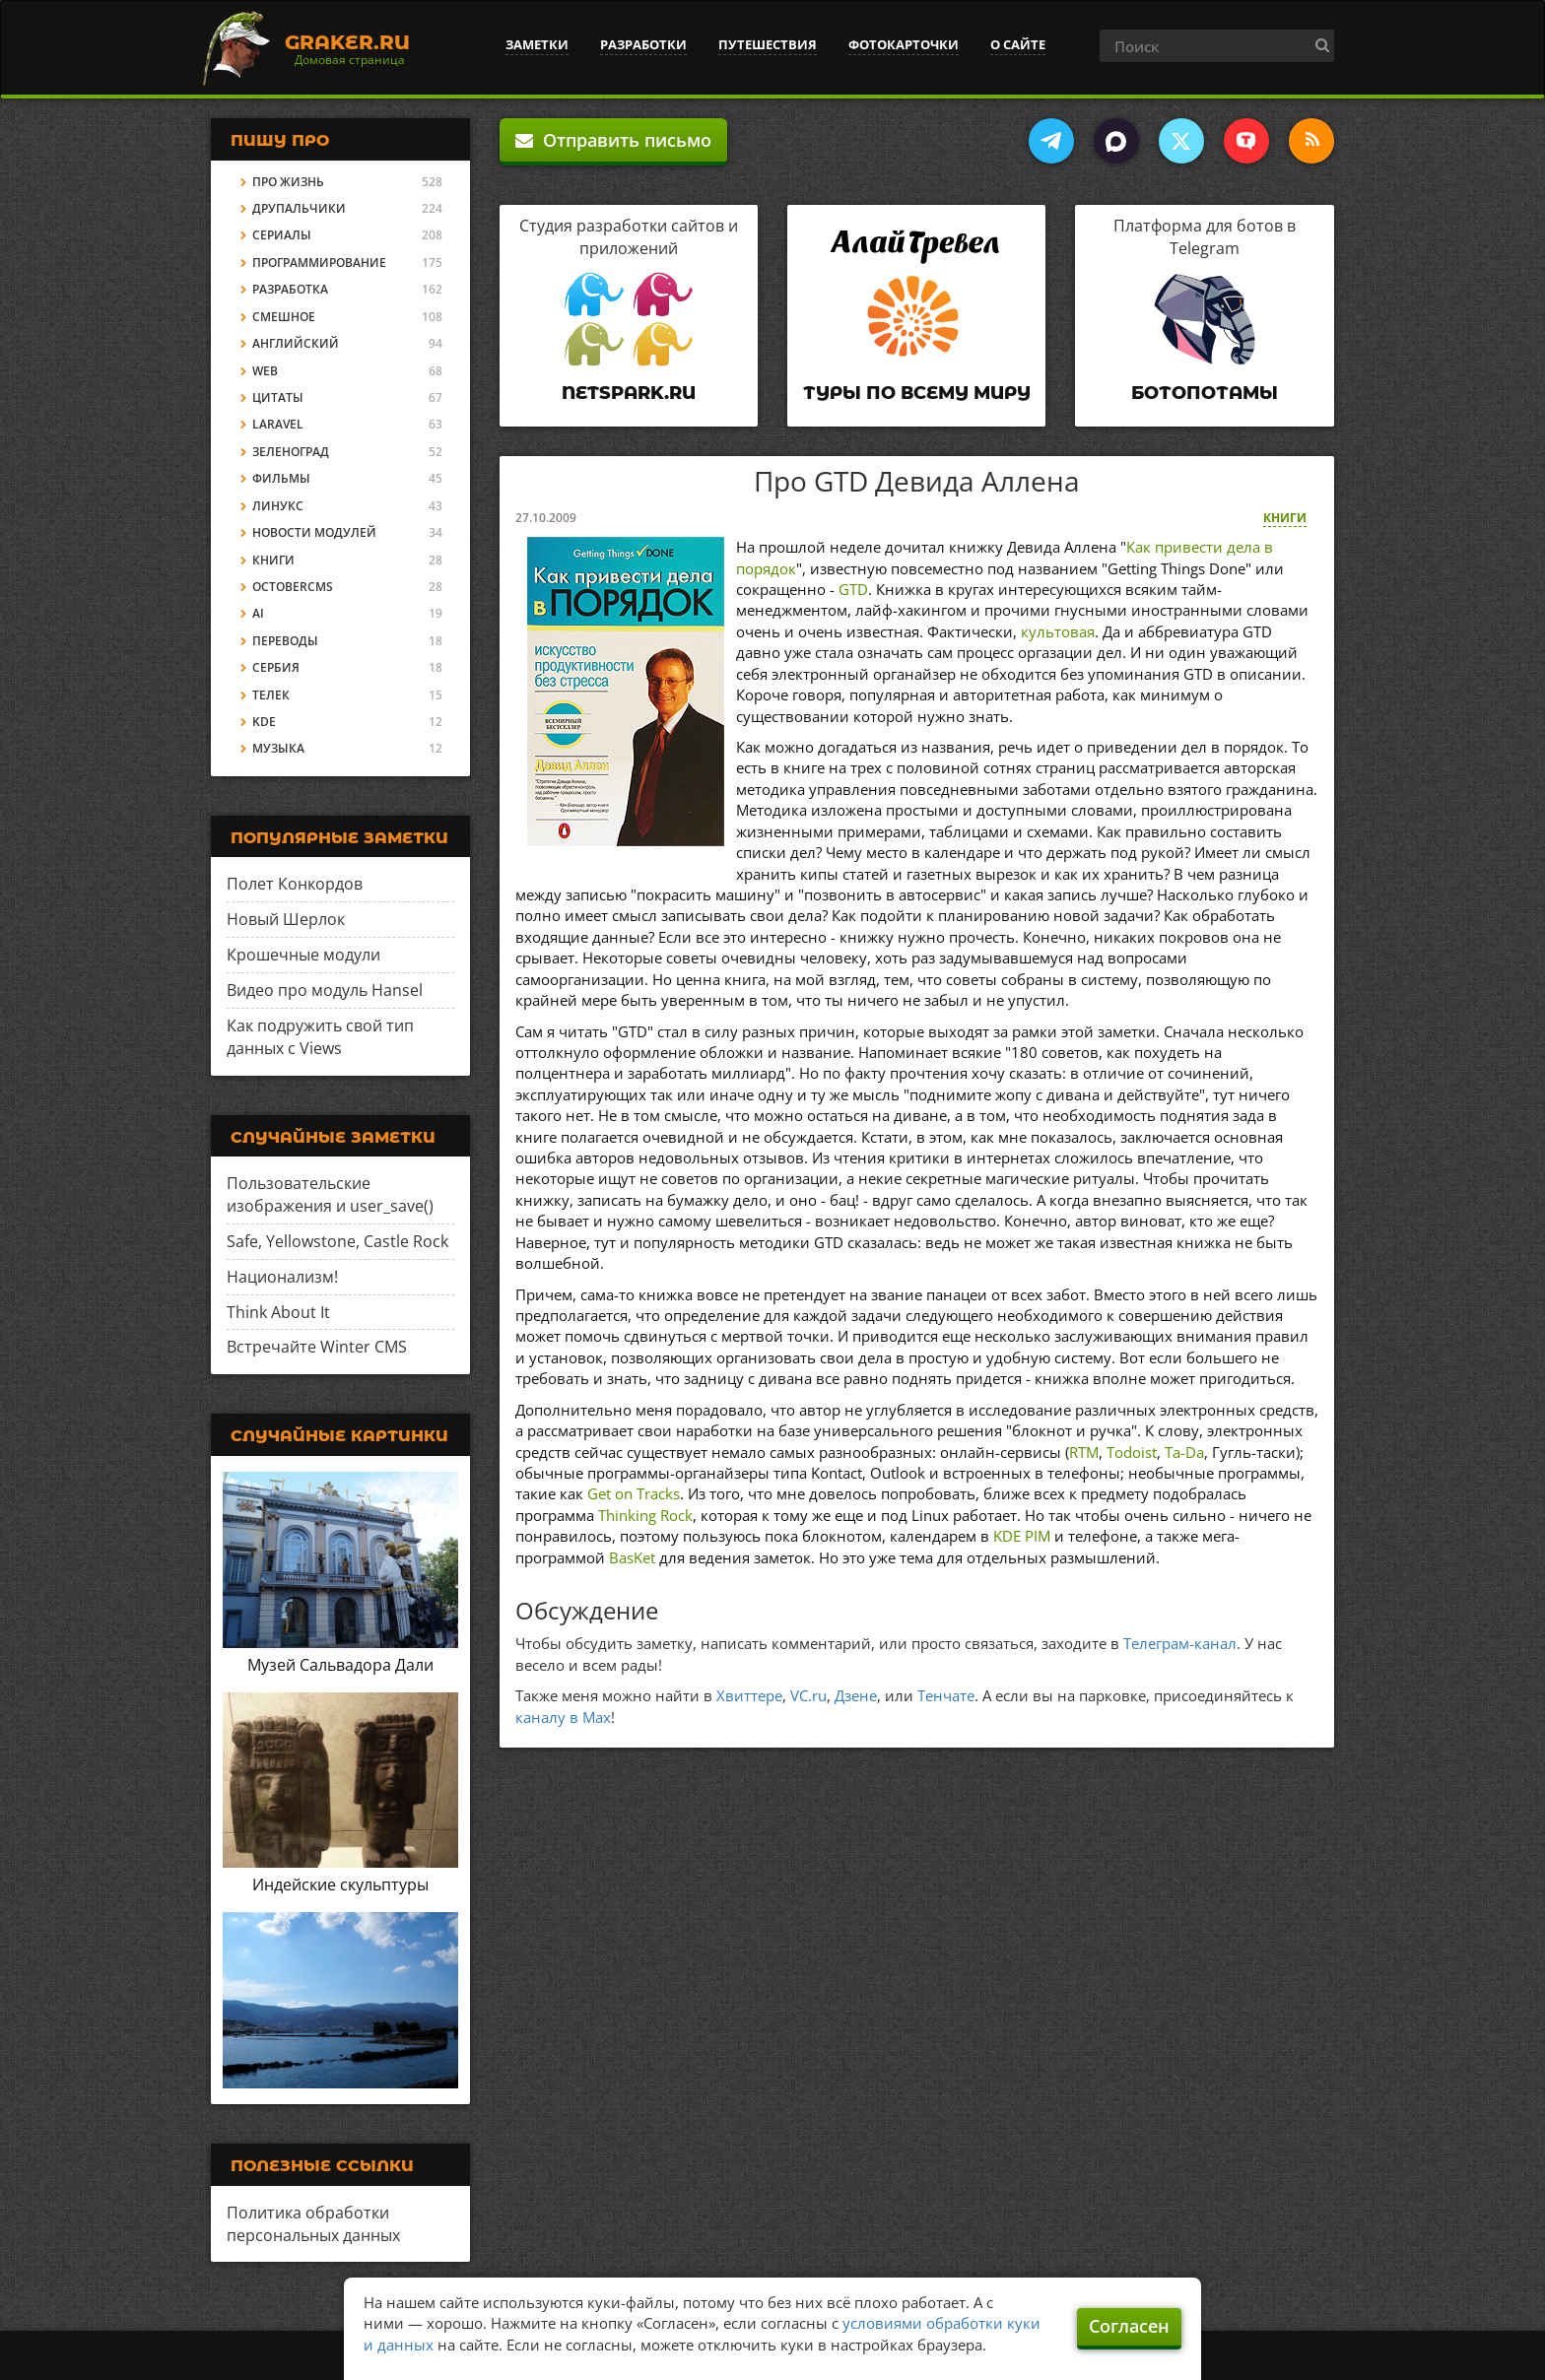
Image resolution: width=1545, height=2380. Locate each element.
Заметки (537, 44)
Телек (271, 695)
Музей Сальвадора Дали (340, 1665)
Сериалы (281, 235)
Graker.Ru (347, 42)
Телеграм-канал (1180, 1643)
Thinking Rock (645, 1515)
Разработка (290, 289)
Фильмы (281, 478)
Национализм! (282, 1277)
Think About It (278, 1312)
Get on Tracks (633, 1493)
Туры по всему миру (917, 393)
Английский (295, 343)
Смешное (283, 316)
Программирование (319, 262)
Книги (1285, 517)
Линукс (277, 505)
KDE (264, 721)
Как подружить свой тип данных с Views (320, 1037)
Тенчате (945, 1695)
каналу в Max (563, 1717)
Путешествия (767, 44)
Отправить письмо (613, 140)
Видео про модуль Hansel (325, 990)
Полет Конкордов (295, 883)
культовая (1058, 631)
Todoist (1132, 1452)
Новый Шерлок (286, 919)
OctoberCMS (292, 586)
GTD (853, 589)
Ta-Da (1184, 1452)
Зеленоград (290, 451)
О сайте (1017, 44)
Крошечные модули (303, 954)
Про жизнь (288, 181)
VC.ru (808, 1695)
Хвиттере (749, 1695)
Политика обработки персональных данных (313, 2224)
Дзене (856, 1695)
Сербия (276, 667)
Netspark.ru (629, 393)
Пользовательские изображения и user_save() (330, 1194)
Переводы (285, 640)
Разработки (643, 44)
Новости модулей (314, 532)
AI (258, 613)
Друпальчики (299, 208)
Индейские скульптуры (340, 1884)
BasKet (632, 1557)
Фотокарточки (903, 44)
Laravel (277, 424)
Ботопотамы (1204, 393)
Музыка (278, 748)
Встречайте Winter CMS (317, 1346)
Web (265, 371)
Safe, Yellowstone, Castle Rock (337, 1241)
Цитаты (277, 397)
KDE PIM (1021, 1536)
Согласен (1129, 2326)
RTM (1084, 1452)
